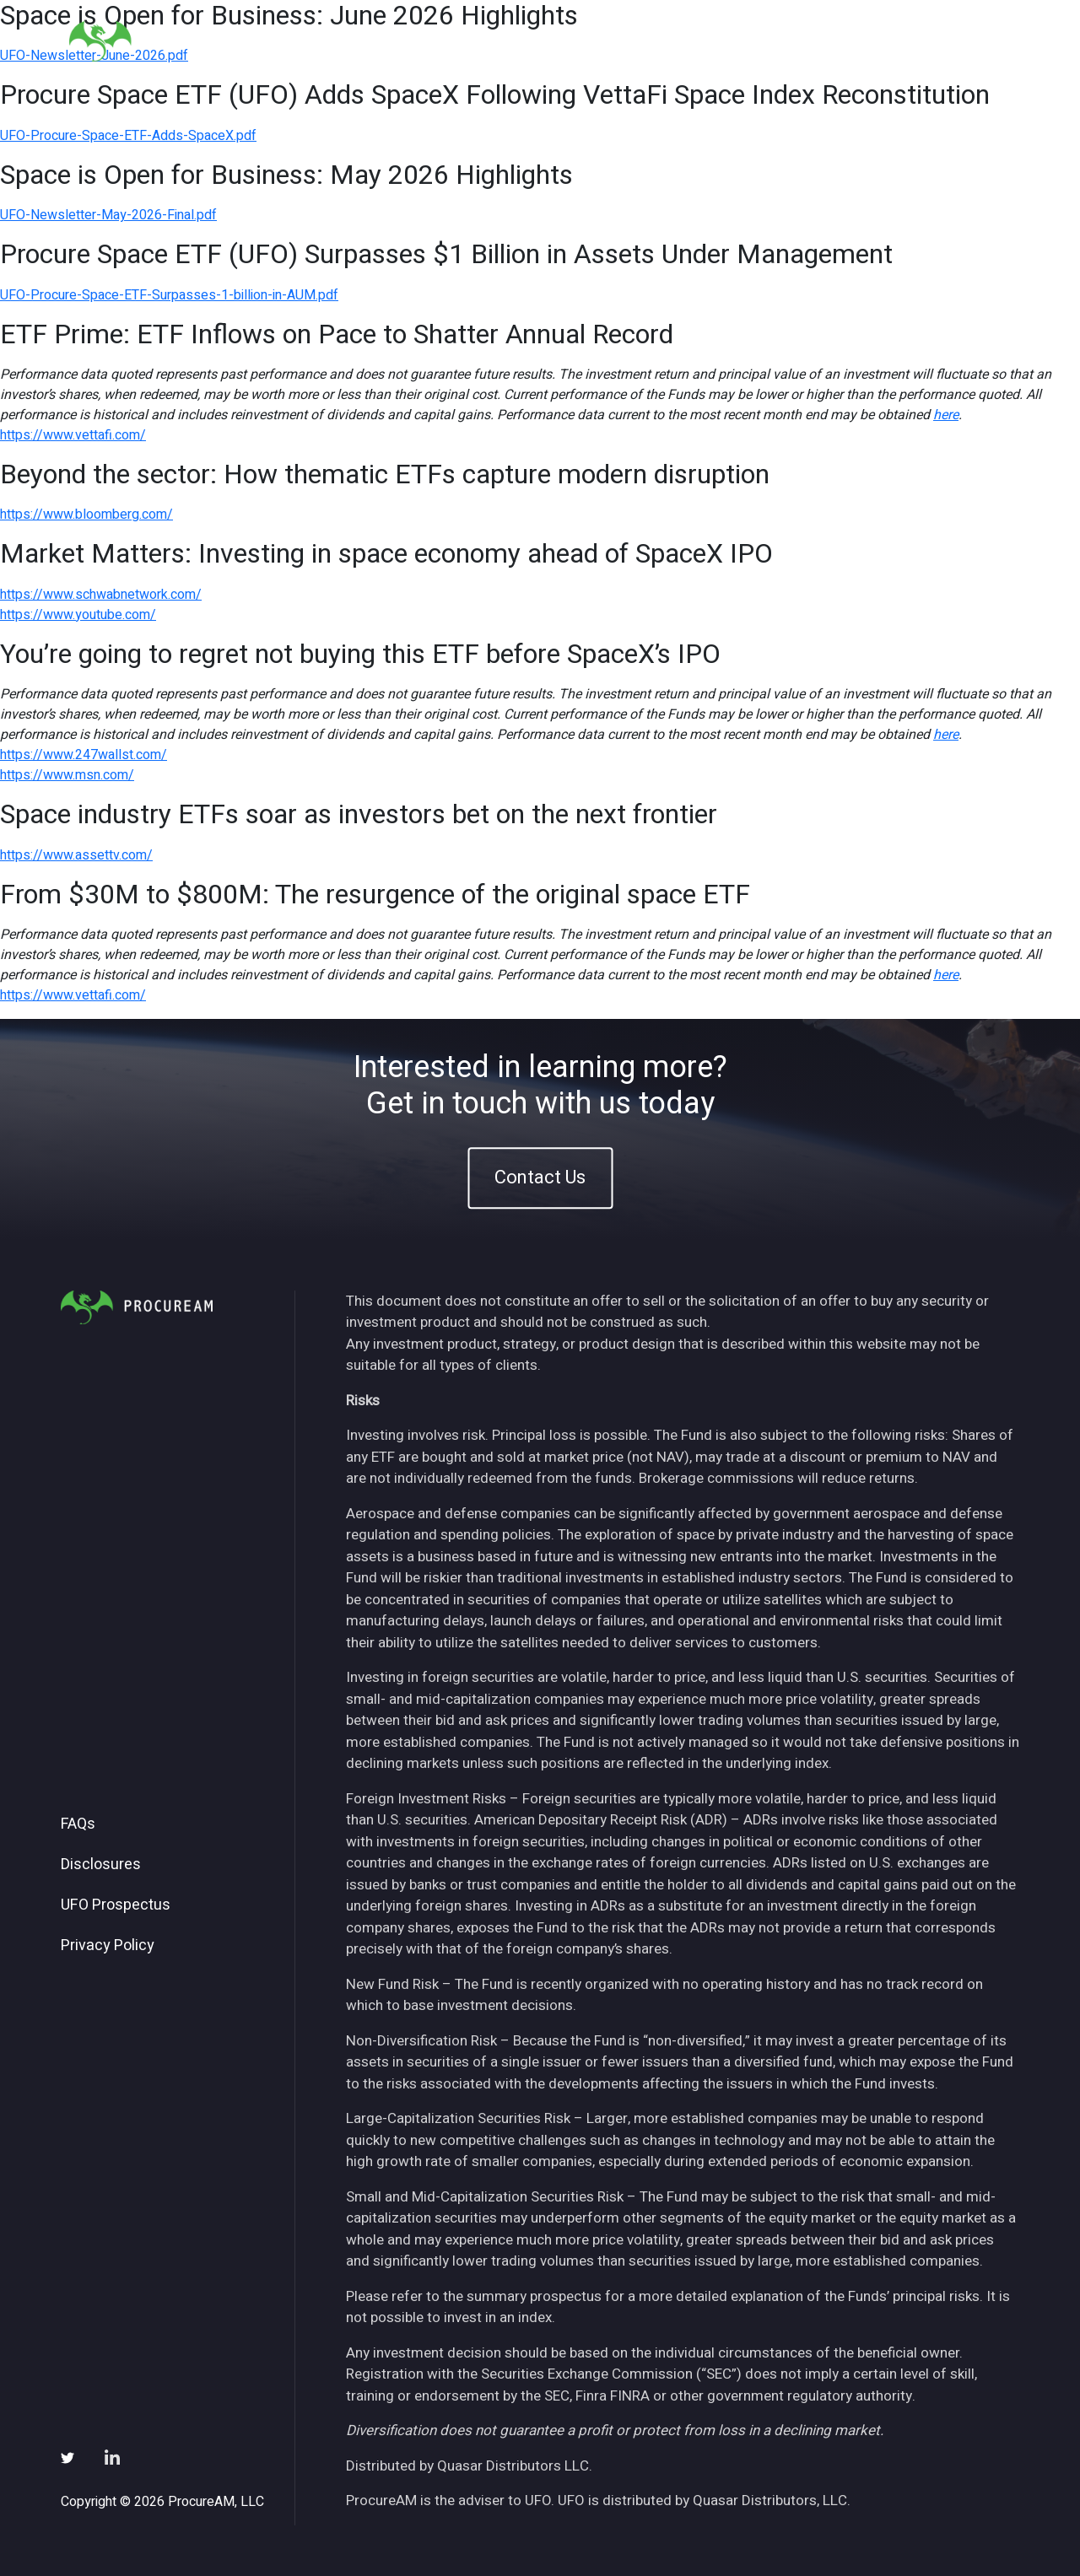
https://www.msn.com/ (67, 775)
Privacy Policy (107, 1946)
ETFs (662, 41)
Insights (732, 41)
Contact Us (540, 1178)
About (600, 41)
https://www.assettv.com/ (76, 855)
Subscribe (884, 41)
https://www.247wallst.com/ (83, 755)
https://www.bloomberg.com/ (86, 514)
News (805, 41)
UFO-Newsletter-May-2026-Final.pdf (108, 215)
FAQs (78, 1824)
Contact (971, 41)
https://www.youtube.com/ (78, 615)
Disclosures (101, 1865)
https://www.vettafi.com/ (73, 435)
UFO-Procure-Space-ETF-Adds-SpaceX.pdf (128, 136)
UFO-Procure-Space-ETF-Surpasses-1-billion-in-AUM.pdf (169, 295)
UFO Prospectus (115, 1905)
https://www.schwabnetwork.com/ (101, 595)
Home (535, 41)
